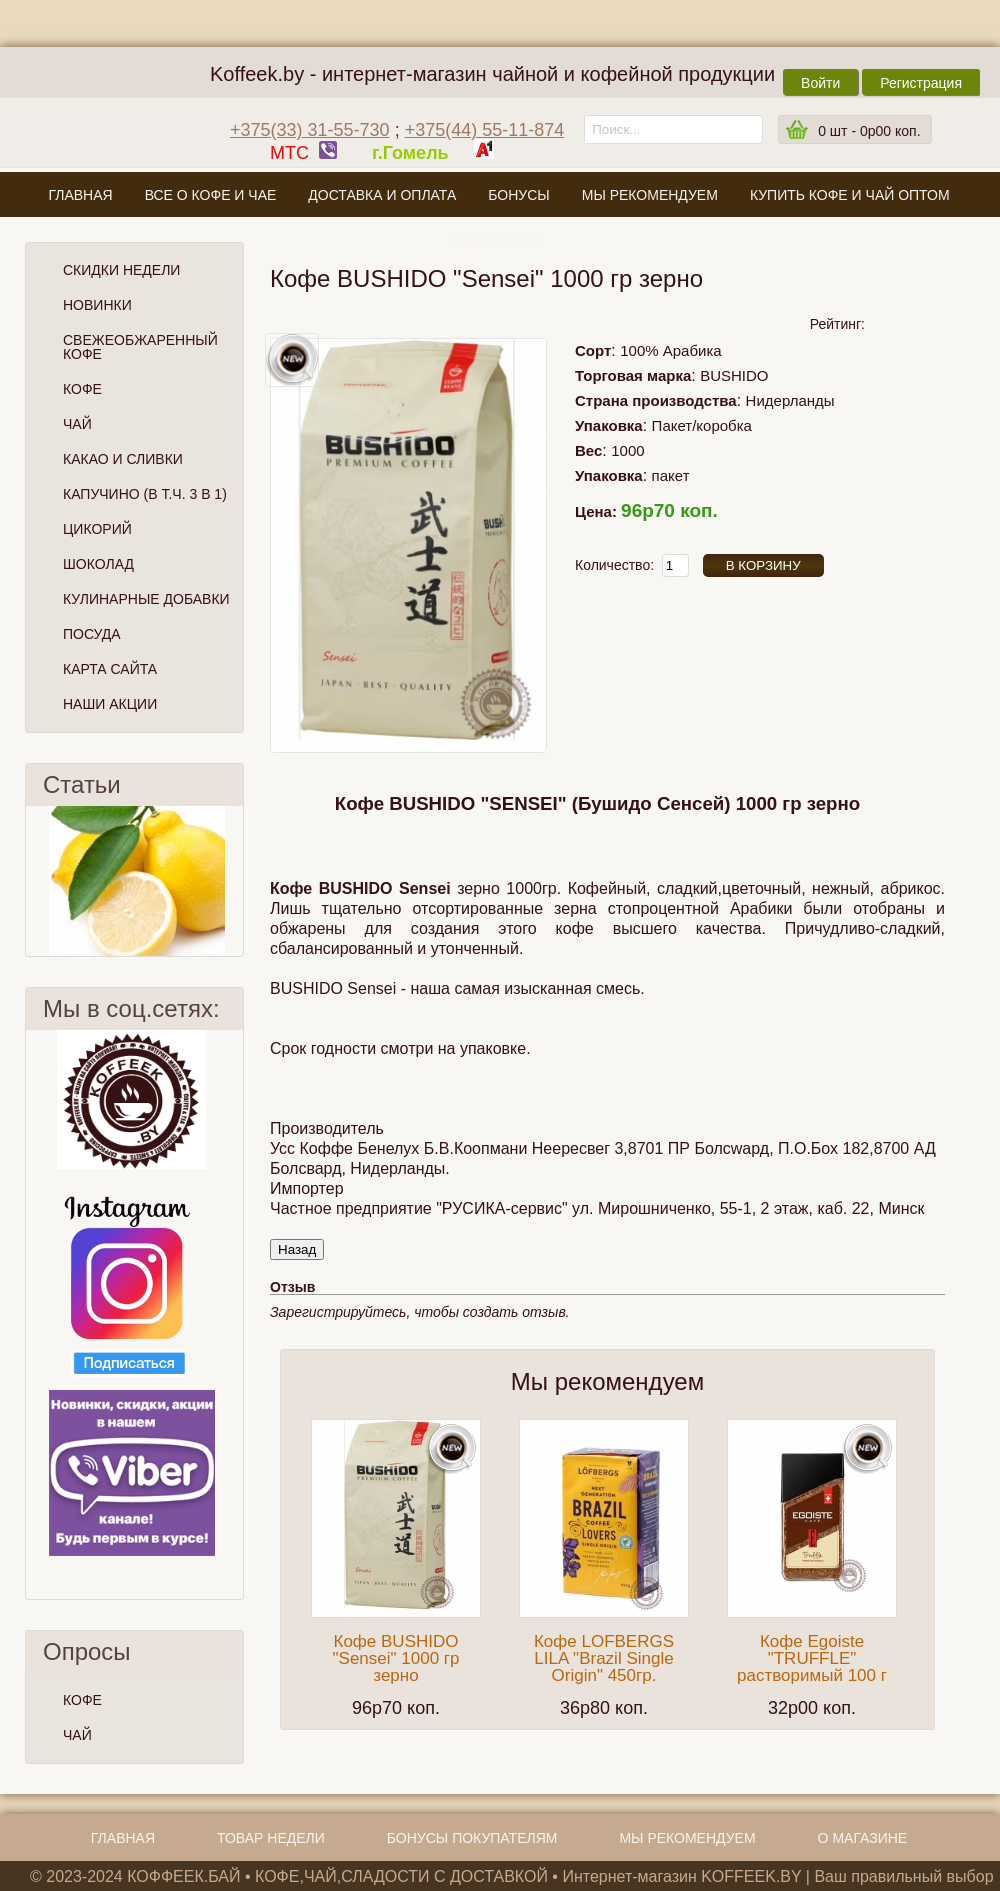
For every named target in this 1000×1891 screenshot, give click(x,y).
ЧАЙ (77, 1735)
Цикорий (97, 529)
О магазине (499, 242)
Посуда (92, 634)
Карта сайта (110, 669)
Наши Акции (110, 704)
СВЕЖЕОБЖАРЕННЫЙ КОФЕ (140, 347)
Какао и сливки (123, 459)
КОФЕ (82, 1700)
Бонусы (518, 195)
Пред (34, 881)
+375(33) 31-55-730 (310, 130)
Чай (77, 424)
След (235, 881)
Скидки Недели (121, 270)
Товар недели (271, 1838)
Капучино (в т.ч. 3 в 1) (145, 494)
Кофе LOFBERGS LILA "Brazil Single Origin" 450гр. (604, 1658)
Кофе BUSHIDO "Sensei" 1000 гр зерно (396, 1658)
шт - (869, 131)
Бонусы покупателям (472, 1838)
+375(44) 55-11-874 (485, 130)
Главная (80, 195)
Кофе (82, 389)
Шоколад (98, 564)
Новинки (97, 305)
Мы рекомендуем (650, 195)
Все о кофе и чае (211, 195)
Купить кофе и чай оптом (850, 195)
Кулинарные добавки (146, 599)
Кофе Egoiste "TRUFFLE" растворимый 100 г (812, 1658)
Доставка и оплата (382, 195)
